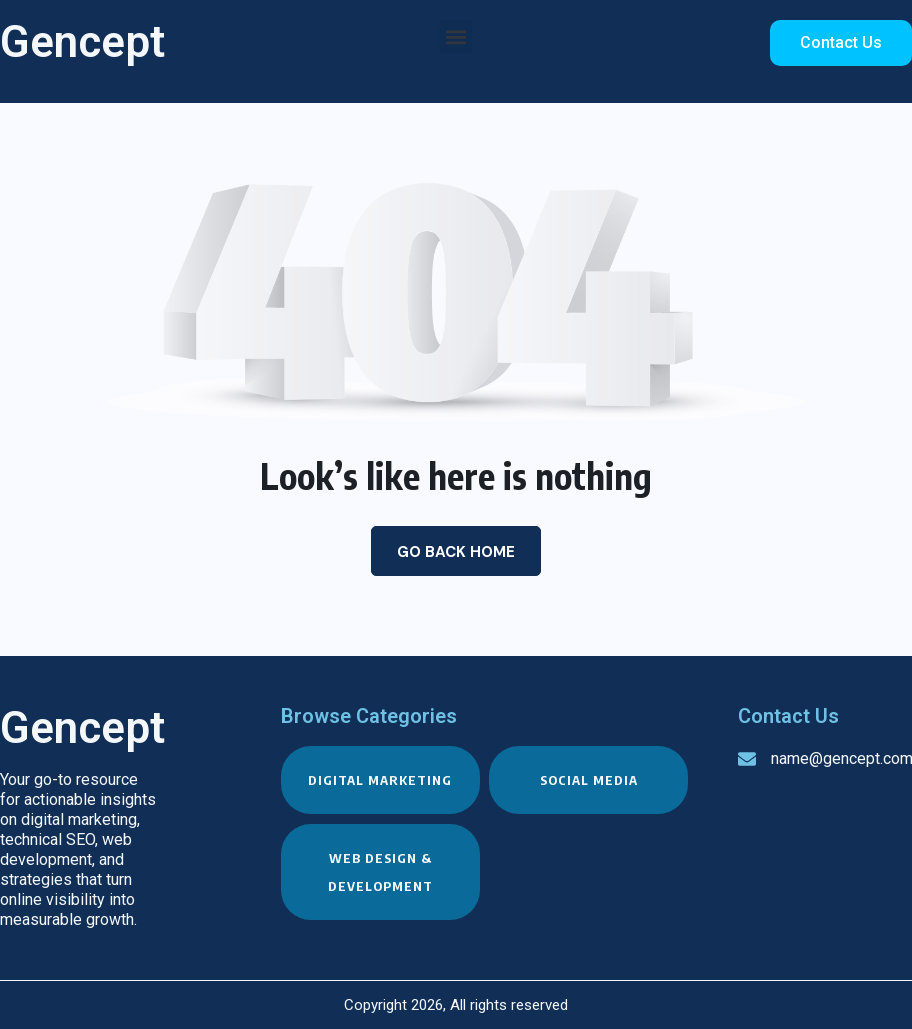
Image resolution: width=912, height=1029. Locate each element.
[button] (455, 36)
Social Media (589, 780)
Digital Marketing (380, 780)
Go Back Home (456, 552)
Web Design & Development (380, 872)
